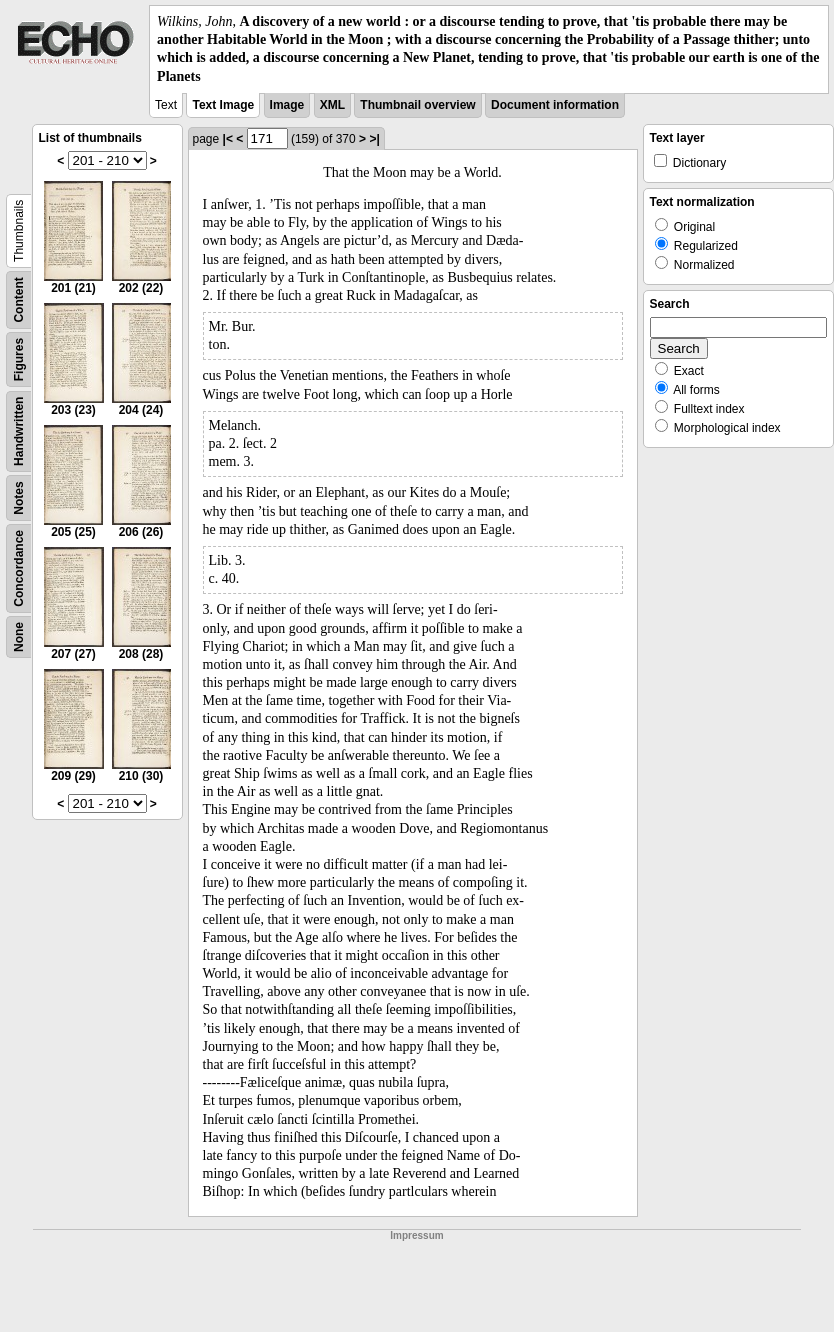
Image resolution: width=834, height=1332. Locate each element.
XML (332, 105)
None (19, 637)
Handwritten (19, 430)
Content (19, 299)
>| (374, 139)
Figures (19, 359)
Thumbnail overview (417, 105)
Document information (555, 105)
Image (287, 105)
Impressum (416, 1235)
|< (228, 139)
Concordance (19, 568)
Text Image (223, 105)
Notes (19, 497)
